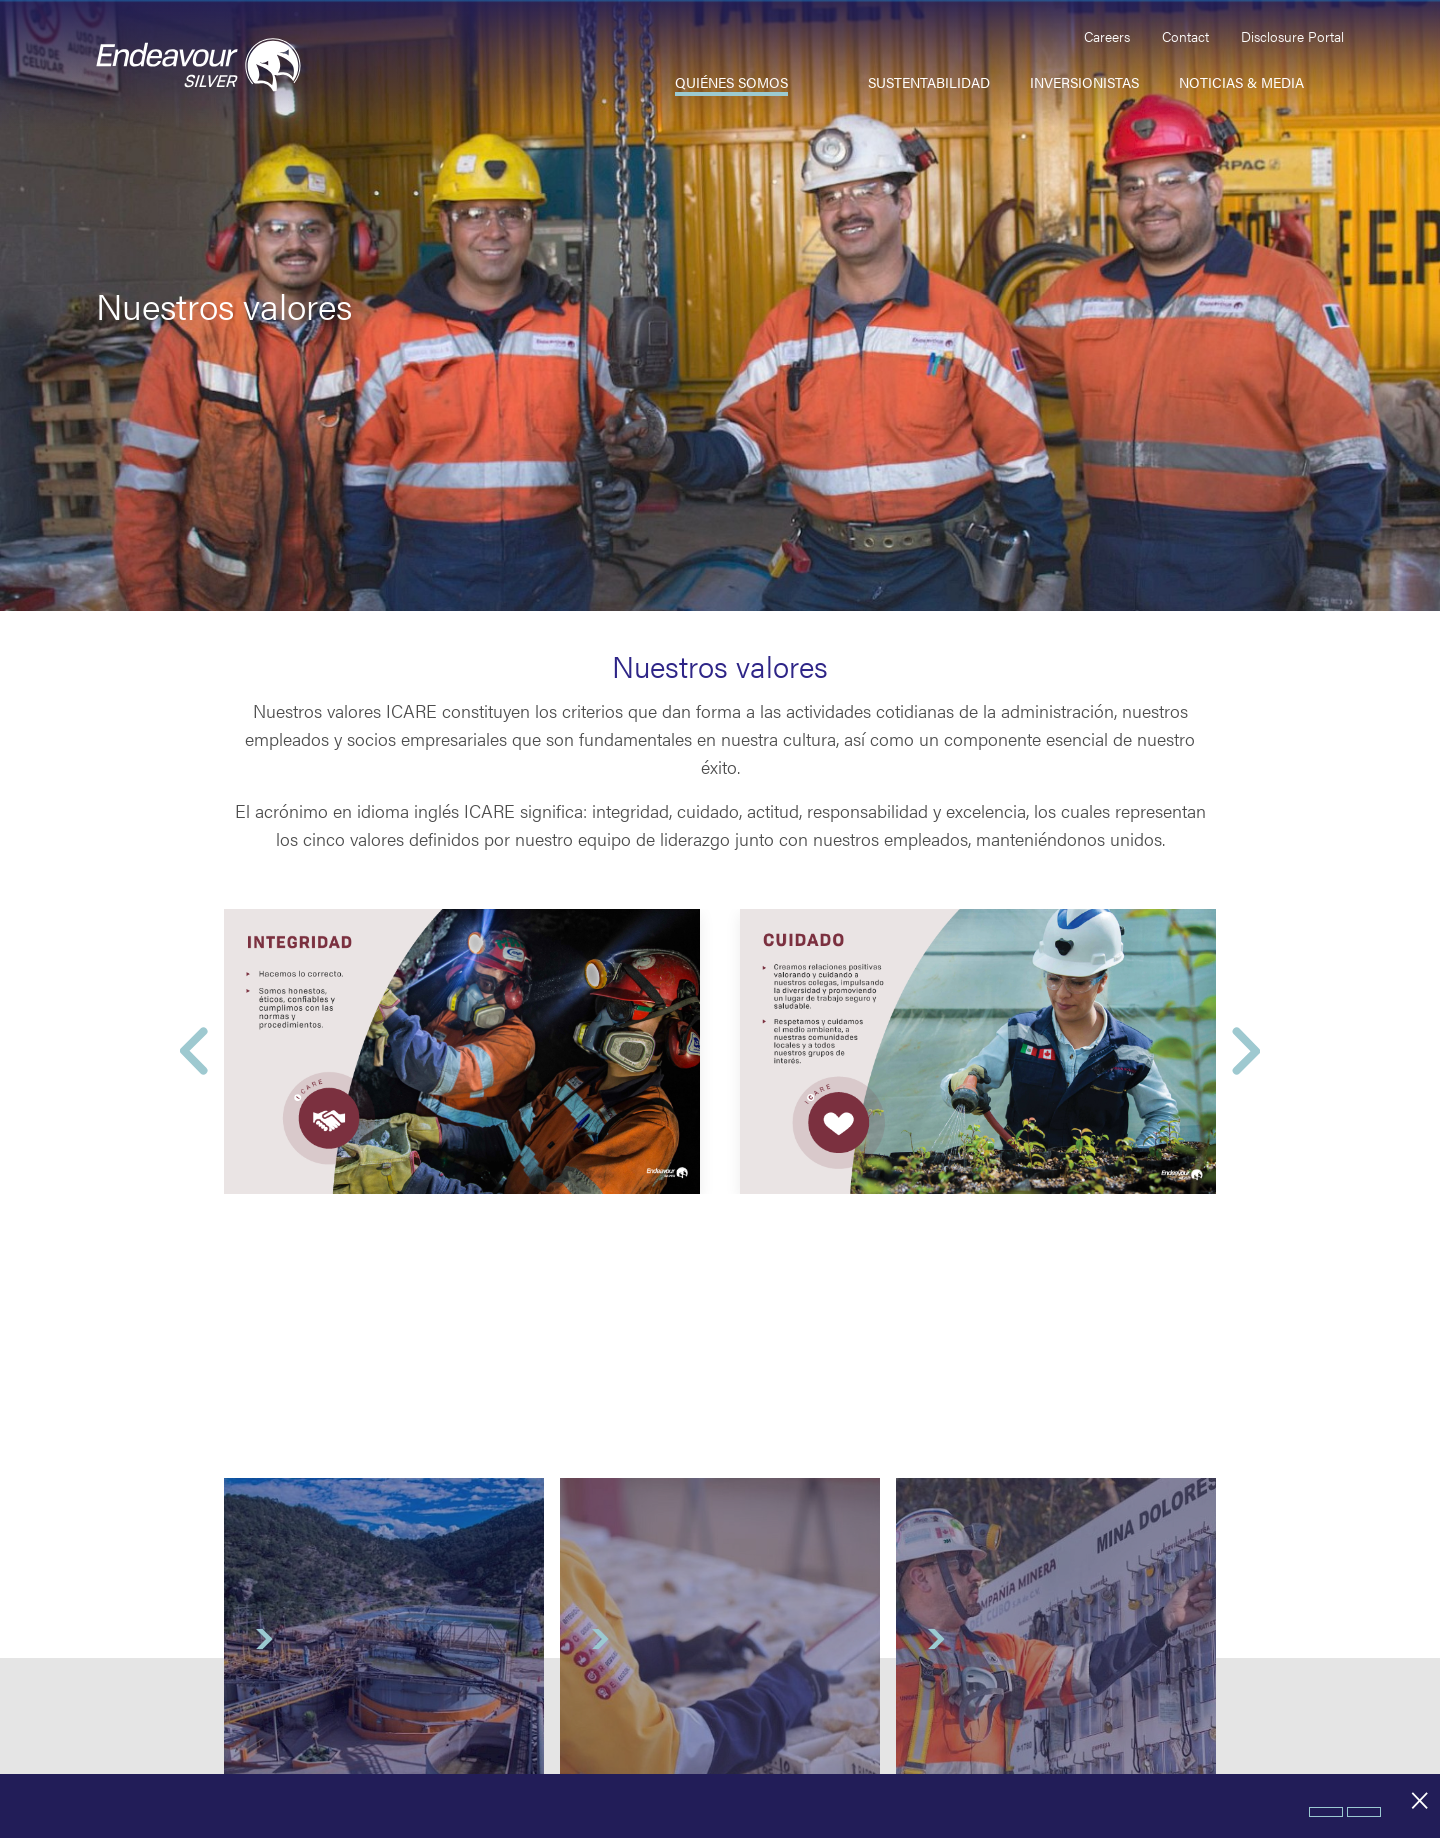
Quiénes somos (731, 82)
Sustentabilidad (929, 82)
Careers (1107, 36)
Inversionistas (1084, 82)
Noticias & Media (1241, 82)
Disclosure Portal (1292, 36)
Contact (1185, 36)
